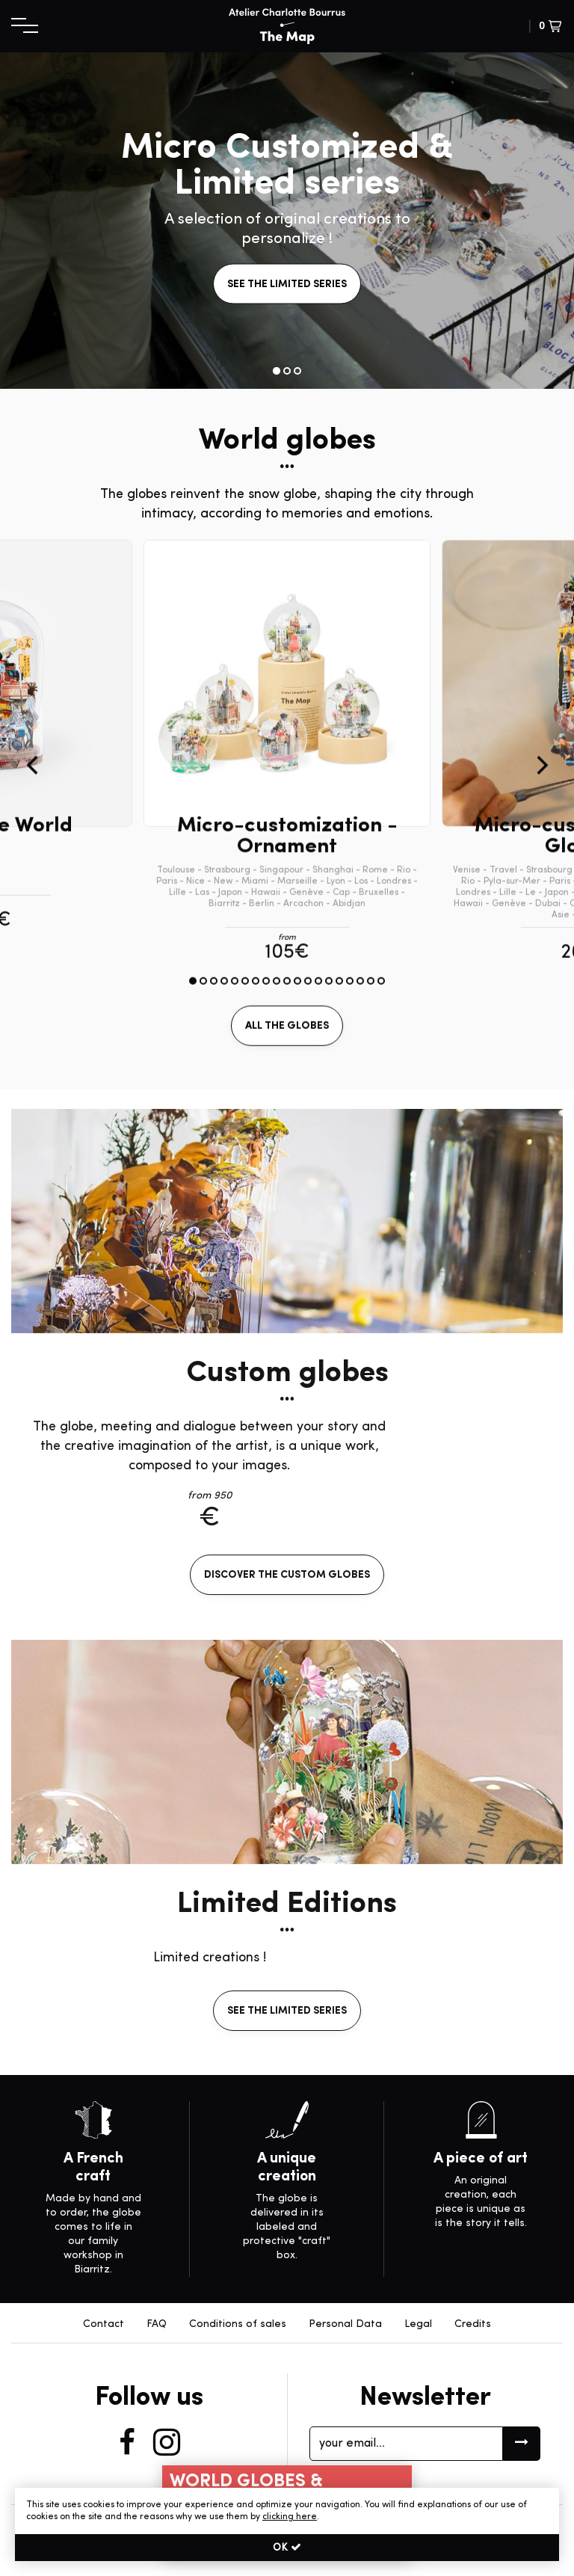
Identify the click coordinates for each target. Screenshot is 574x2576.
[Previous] (33, 838)
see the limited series (287, 284)
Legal (418, 2324)
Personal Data (345, 2324)
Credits (472, 2324)
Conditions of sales (237, 2324)
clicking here (289, 2516)
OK (287, 2548)
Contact (103, 2324)
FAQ (156, 2324)
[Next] (540, 838)
